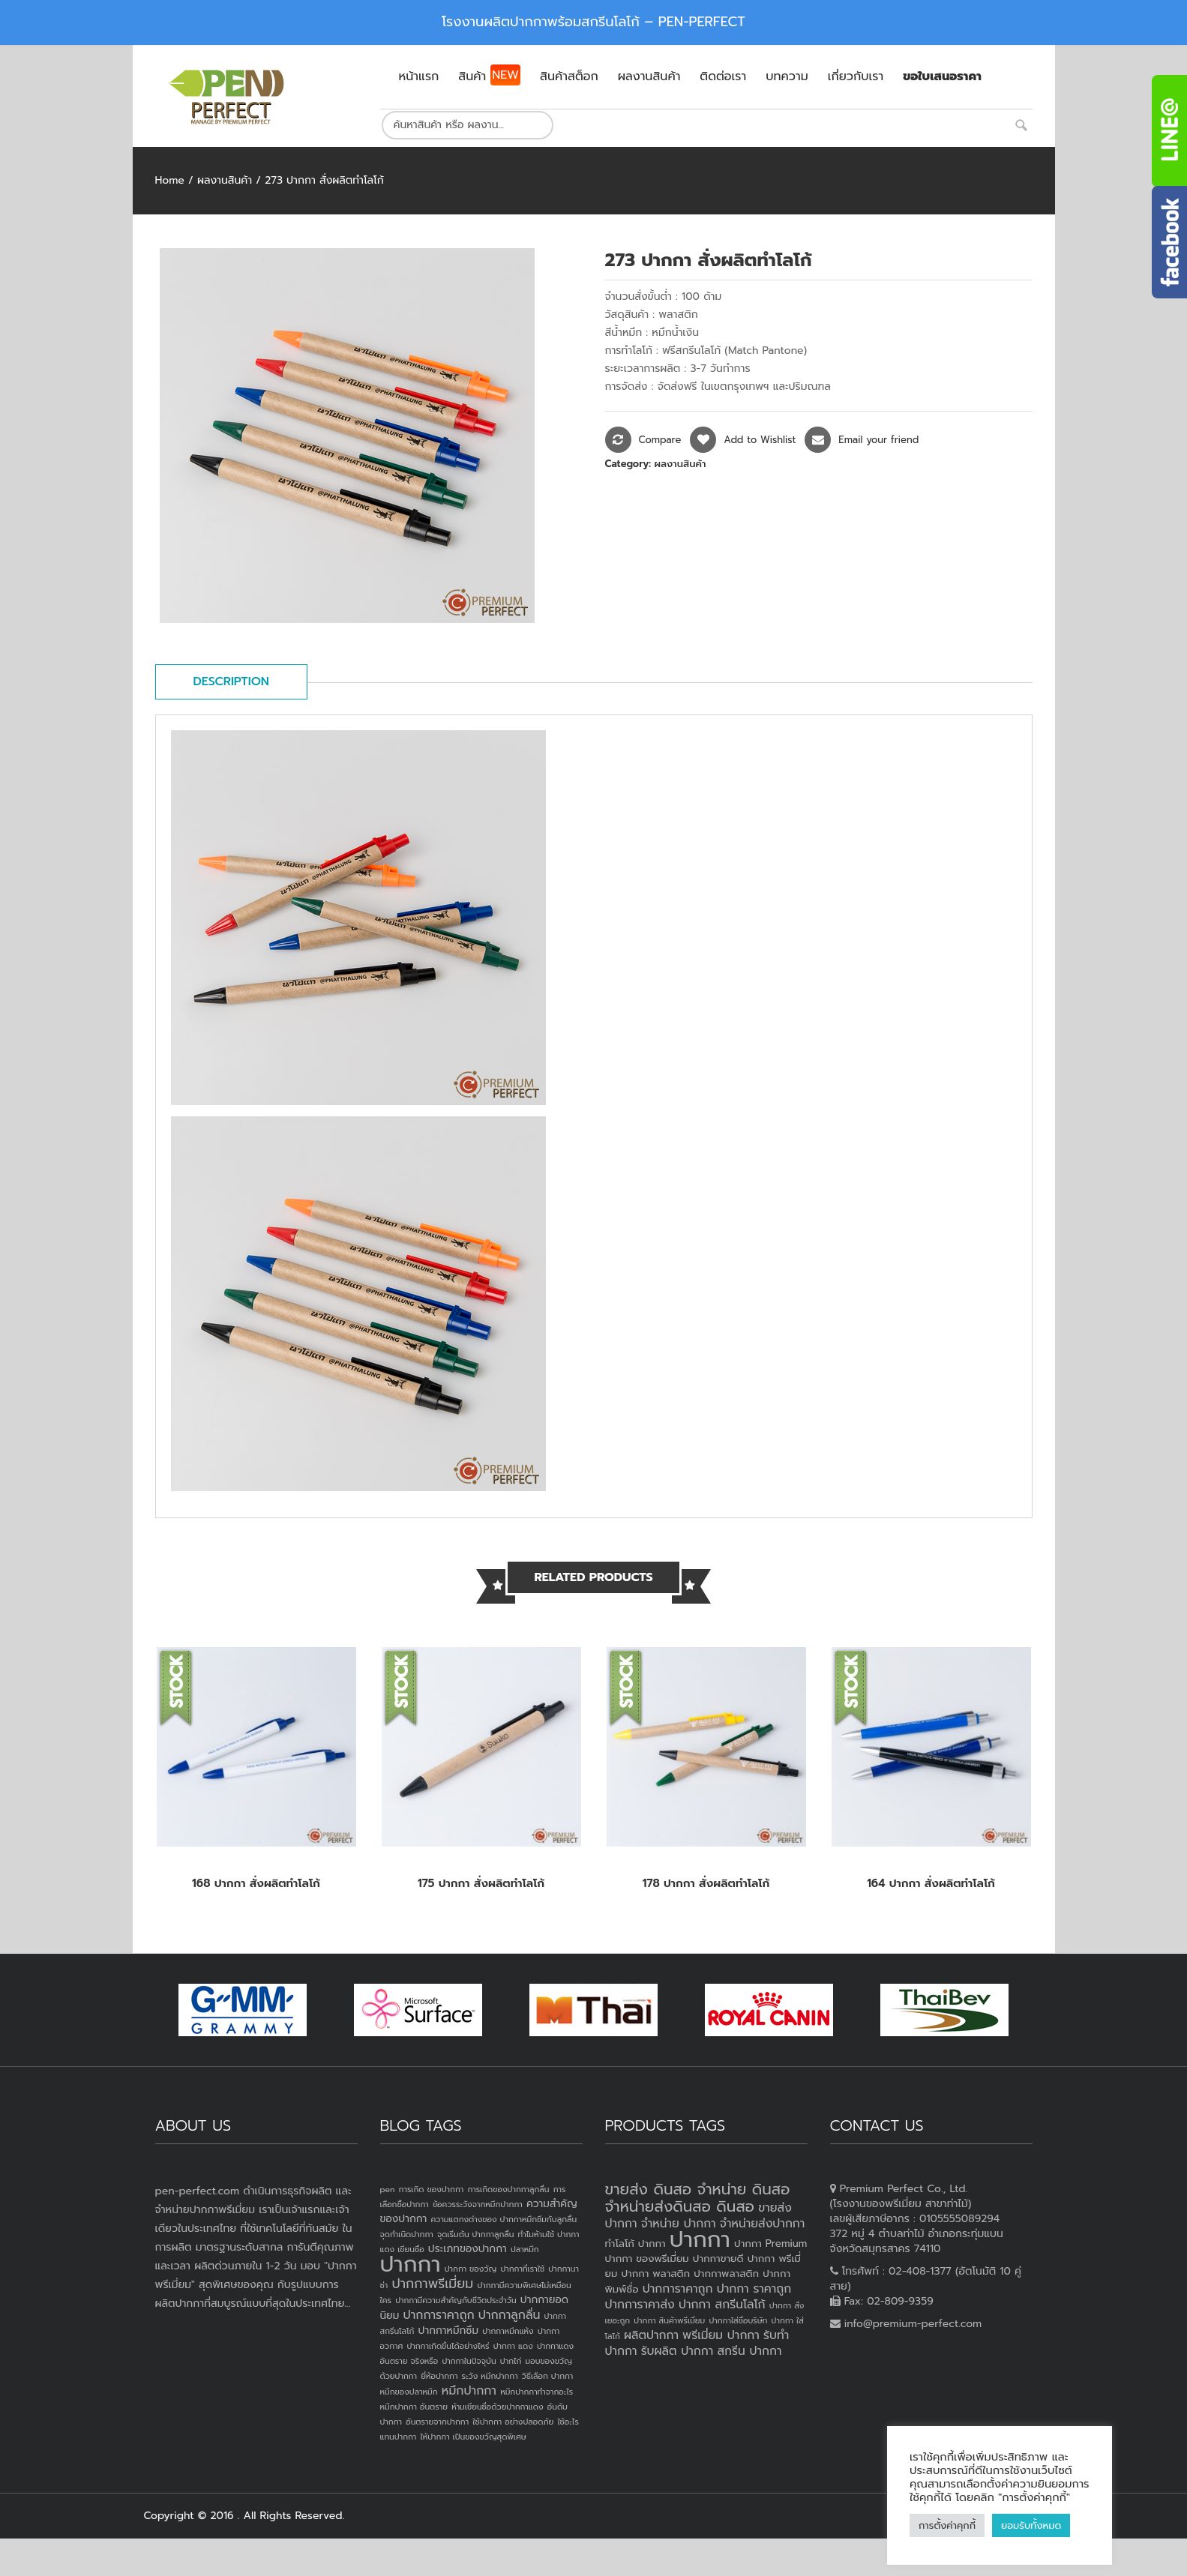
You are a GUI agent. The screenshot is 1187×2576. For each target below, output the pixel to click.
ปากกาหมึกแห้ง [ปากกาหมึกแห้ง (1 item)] (508, 2331)
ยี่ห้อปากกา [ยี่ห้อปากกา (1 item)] (439, 2376)
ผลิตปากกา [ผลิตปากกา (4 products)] (651, 2335)
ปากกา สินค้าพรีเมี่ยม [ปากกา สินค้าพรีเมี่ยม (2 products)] (669, 2320)
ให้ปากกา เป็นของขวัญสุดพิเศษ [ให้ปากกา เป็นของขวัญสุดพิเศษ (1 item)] (473, 2437)
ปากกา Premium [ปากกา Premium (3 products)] (770, 2243)
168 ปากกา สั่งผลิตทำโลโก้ (256, 1883)
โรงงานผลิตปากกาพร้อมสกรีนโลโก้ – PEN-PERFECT (593, 21)
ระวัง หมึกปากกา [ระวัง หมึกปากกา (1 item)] (490, 2376)
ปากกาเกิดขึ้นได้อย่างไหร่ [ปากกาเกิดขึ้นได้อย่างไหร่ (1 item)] (447, 2346)
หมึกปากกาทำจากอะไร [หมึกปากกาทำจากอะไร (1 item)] (536, 2392)
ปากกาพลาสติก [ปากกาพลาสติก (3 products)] (726, 2273)
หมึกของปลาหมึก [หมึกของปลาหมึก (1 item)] (409, 2392)
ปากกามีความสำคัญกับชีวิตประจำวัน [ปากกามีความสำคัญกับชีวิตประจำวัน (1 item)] (456, 2300)
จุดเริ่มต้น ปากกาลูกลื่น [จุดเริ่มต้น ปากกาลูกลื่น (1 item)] (475, 2234)
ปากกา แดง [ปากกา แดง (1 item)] (513, 2346)
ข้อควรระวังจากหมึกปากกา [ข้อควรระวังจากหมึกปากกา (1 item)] (478, 2204)
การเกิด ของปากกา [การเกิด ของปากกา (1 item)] (431, 2189)
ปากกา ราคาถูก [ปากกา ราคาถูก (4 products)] (754, 2289)
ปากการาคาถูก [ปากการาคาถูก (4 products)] (678, 2289)
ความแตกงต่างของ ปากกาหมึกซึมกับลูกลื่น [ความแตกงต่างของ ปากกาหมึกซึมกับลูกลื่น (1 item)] (503, 2219)
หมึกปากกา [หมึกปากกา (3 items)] (469, 2391)
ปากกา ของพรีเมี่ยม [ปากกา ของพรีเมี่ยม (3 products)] (647, 2258)
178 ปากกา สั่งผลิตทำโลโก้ (706, 1883)
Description (231, 681)
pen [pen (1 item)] (387, 2189)
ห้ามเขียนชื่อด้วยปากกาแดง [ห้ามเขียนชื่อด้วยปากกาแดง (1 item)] (497, 2407)
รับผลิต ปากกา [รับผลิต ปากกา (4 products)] (677, 2351)
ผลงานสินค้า (224, 180)
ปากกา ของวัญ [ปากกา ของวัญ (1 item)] (471, 2269)
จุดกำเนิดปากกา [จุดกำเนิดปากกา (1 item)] (406, 2234)
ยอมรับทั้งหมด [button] (1031, 2525)
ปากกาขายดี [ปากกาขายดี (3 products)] (718, 2258)
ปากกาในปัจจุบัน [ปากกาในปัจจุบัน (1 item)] (469, 2361)
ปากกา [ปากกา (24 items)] (410, 2264)
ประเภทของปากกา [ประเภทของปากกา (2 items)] (467, 2249)
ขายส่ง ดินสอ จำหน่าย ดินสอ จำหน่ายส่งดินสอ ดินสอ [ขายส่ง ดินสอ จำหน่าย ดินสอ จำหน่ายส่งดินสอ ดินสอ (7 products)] (697, 2198)
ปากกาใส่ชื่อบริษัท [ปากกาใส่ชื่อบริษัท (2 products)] (738, 2320)
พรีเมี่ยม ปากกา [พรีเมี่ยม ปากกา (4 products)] (721, 2335)
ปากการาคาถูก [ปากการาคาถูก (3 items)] (439, 2315)
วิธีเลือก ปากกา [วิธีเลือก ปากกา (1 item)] (547, 2376)
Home (169, 180)
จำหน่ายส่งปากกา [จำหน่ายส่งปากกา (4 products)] (762, 2224)
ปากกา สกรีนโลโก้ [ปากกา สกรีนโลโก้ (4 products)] (722, 2305)
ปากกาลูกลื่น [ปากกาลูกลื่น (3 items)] (509, 2315)
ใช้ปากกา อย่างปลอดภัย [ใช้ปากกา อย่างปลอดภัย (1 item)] (512, 2422)
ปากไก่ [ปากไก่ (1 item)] (511, 2361)
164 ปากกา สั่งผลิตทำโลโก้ (931, 1883)
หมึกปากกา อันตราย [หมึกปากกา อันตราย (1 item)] (414, 2407)
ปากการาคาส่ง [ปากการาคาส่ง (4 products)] (640, 2305)
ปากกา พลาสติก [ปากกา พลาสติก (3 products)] (655, 2273)
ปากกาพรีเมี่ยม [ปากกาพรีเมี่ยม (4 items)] (432, 2283)
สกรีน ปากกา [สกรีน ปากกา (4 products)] (749, 2351)
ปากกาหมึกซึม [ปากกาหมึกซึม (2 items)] (448, 2330)
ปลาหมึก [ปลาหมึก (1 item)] (525, 2249)
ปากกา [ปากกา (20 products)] (700, 2239)
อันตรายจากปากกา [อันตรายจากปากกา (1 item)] (437, 2422)
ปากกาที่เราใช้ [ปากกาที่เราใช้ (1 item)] (522, 2269)
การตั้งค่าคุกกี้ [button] (947, 2525)
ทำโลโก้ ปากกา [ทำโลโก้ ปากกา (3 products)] (635, 2243)
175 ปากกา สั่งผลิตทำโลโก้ (481, 1883)
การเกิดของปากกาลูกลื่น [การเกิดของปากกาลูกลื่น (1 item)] (508, 2189)
